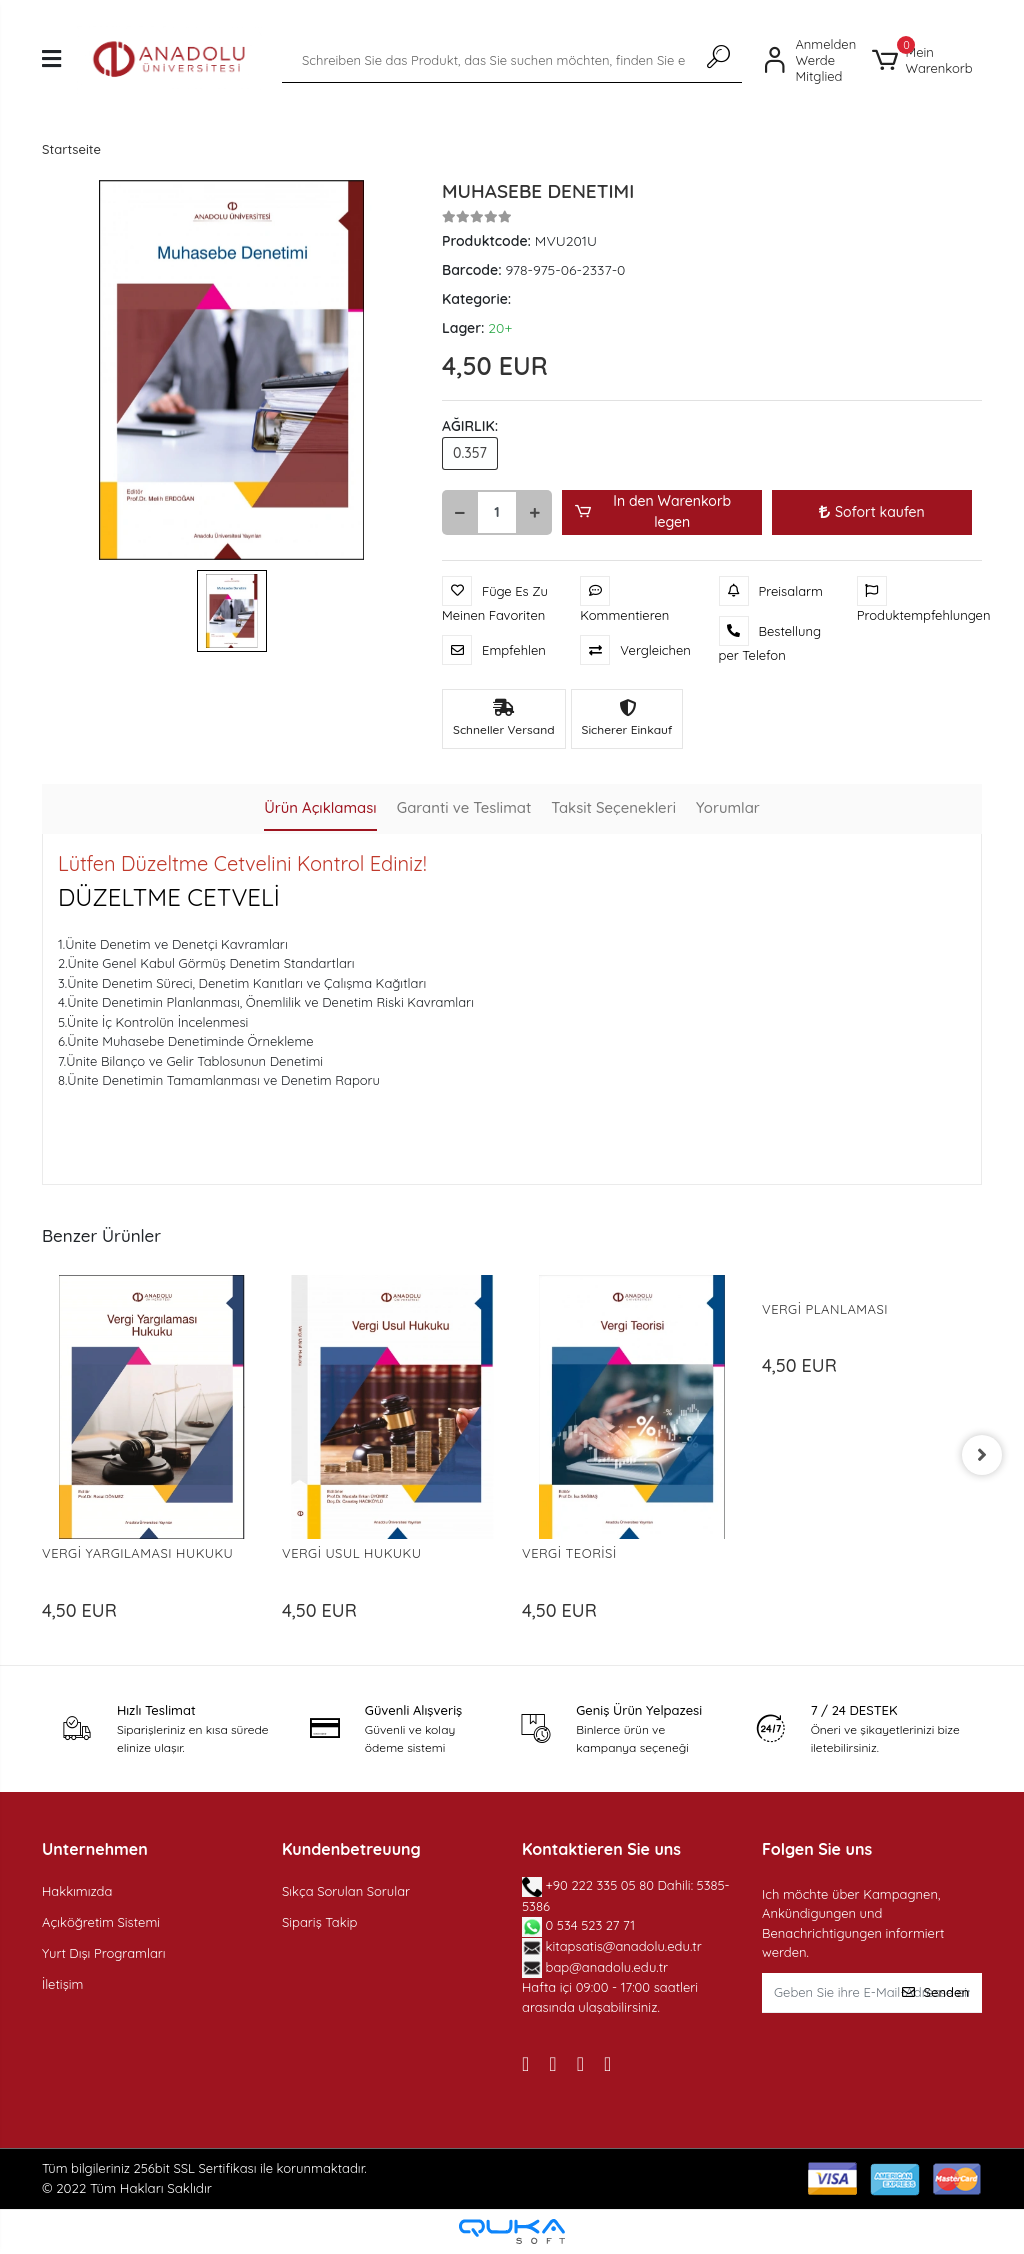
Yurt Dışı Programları (104, 1953)
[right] (982, 1455)
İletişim (62, 1984)
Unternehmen (95, 1849)
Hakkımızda (77, 1891)
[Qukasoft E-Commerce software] (512, 2231)
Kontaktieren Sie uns (601, 1849)
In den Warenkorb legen (653, 511)
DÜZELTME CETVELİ (169, 897)
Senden (935, 1992)
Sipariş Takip (319, 1922)
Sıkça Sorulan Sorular (346, 1891)
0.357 (470, 453)
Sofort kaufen (872, 512)
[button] (927, 60)
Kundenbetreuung (351, 1849)
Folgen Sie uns (817, 1849)
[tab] (319, 809)
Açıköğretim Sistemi (101, 1922)
